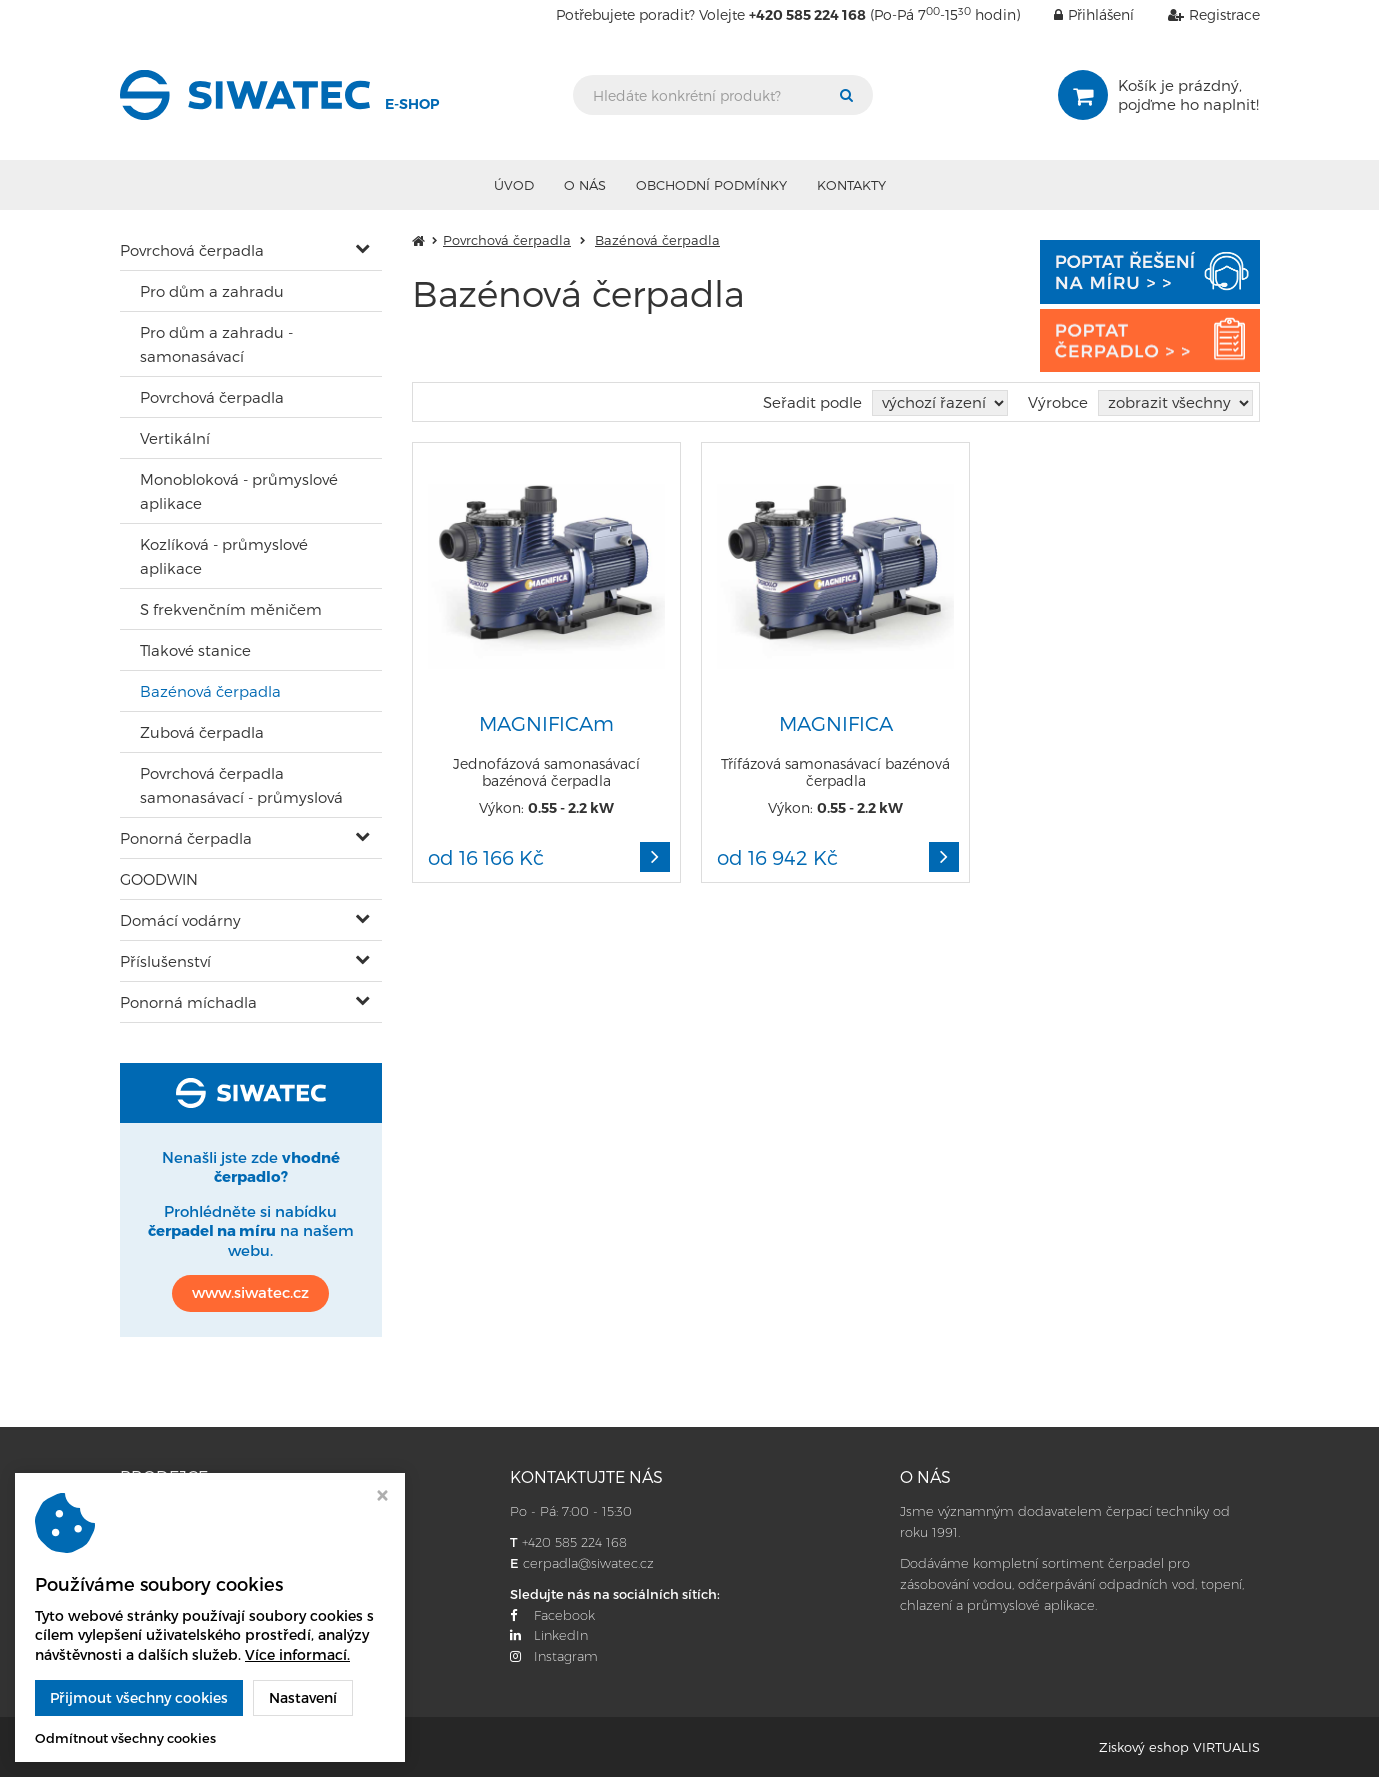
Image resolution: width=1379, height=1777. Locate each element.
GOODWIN (159, 879)
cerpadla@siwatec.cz (588, 1563)
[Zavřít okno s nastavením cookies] (382, 1497)
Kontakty (851, 185)
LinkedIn (549, 1635)
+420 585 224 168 (574, 1542)
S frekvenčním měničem (231, 609)
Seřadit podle (812, 402)
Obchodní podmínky (711, 185)
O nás (585, 185)
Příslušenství (165, 961)
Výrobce (1058, 402)
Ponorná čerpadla (186, 838)
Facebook (552, 1615)
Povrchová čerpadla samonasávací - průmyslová (241, 785)
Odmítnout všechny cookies (125, 1738)
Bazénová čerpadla (210, 691)
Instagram (554, 1656)
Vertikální (175, 438)
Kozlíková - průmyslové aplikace (224, 556)
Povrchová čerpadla (192, 250)
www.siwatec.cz (250, 1292)
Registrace (1199, 14)
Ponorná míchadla (188, 1002)
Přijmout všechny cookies (139, 1697)
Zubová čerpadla (202, 732)
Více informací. (297, 1654)
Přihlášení (1079, 14)
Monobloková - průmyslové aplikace (239, 491)
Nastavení (303, 1697)
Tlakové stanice (195, 650)
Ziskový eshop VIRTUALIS (1179, 1747)
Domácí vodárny (180, 920)
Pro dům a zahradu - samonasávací (216, 344)
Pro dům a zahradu (212, 291)
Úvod (514, 185)
